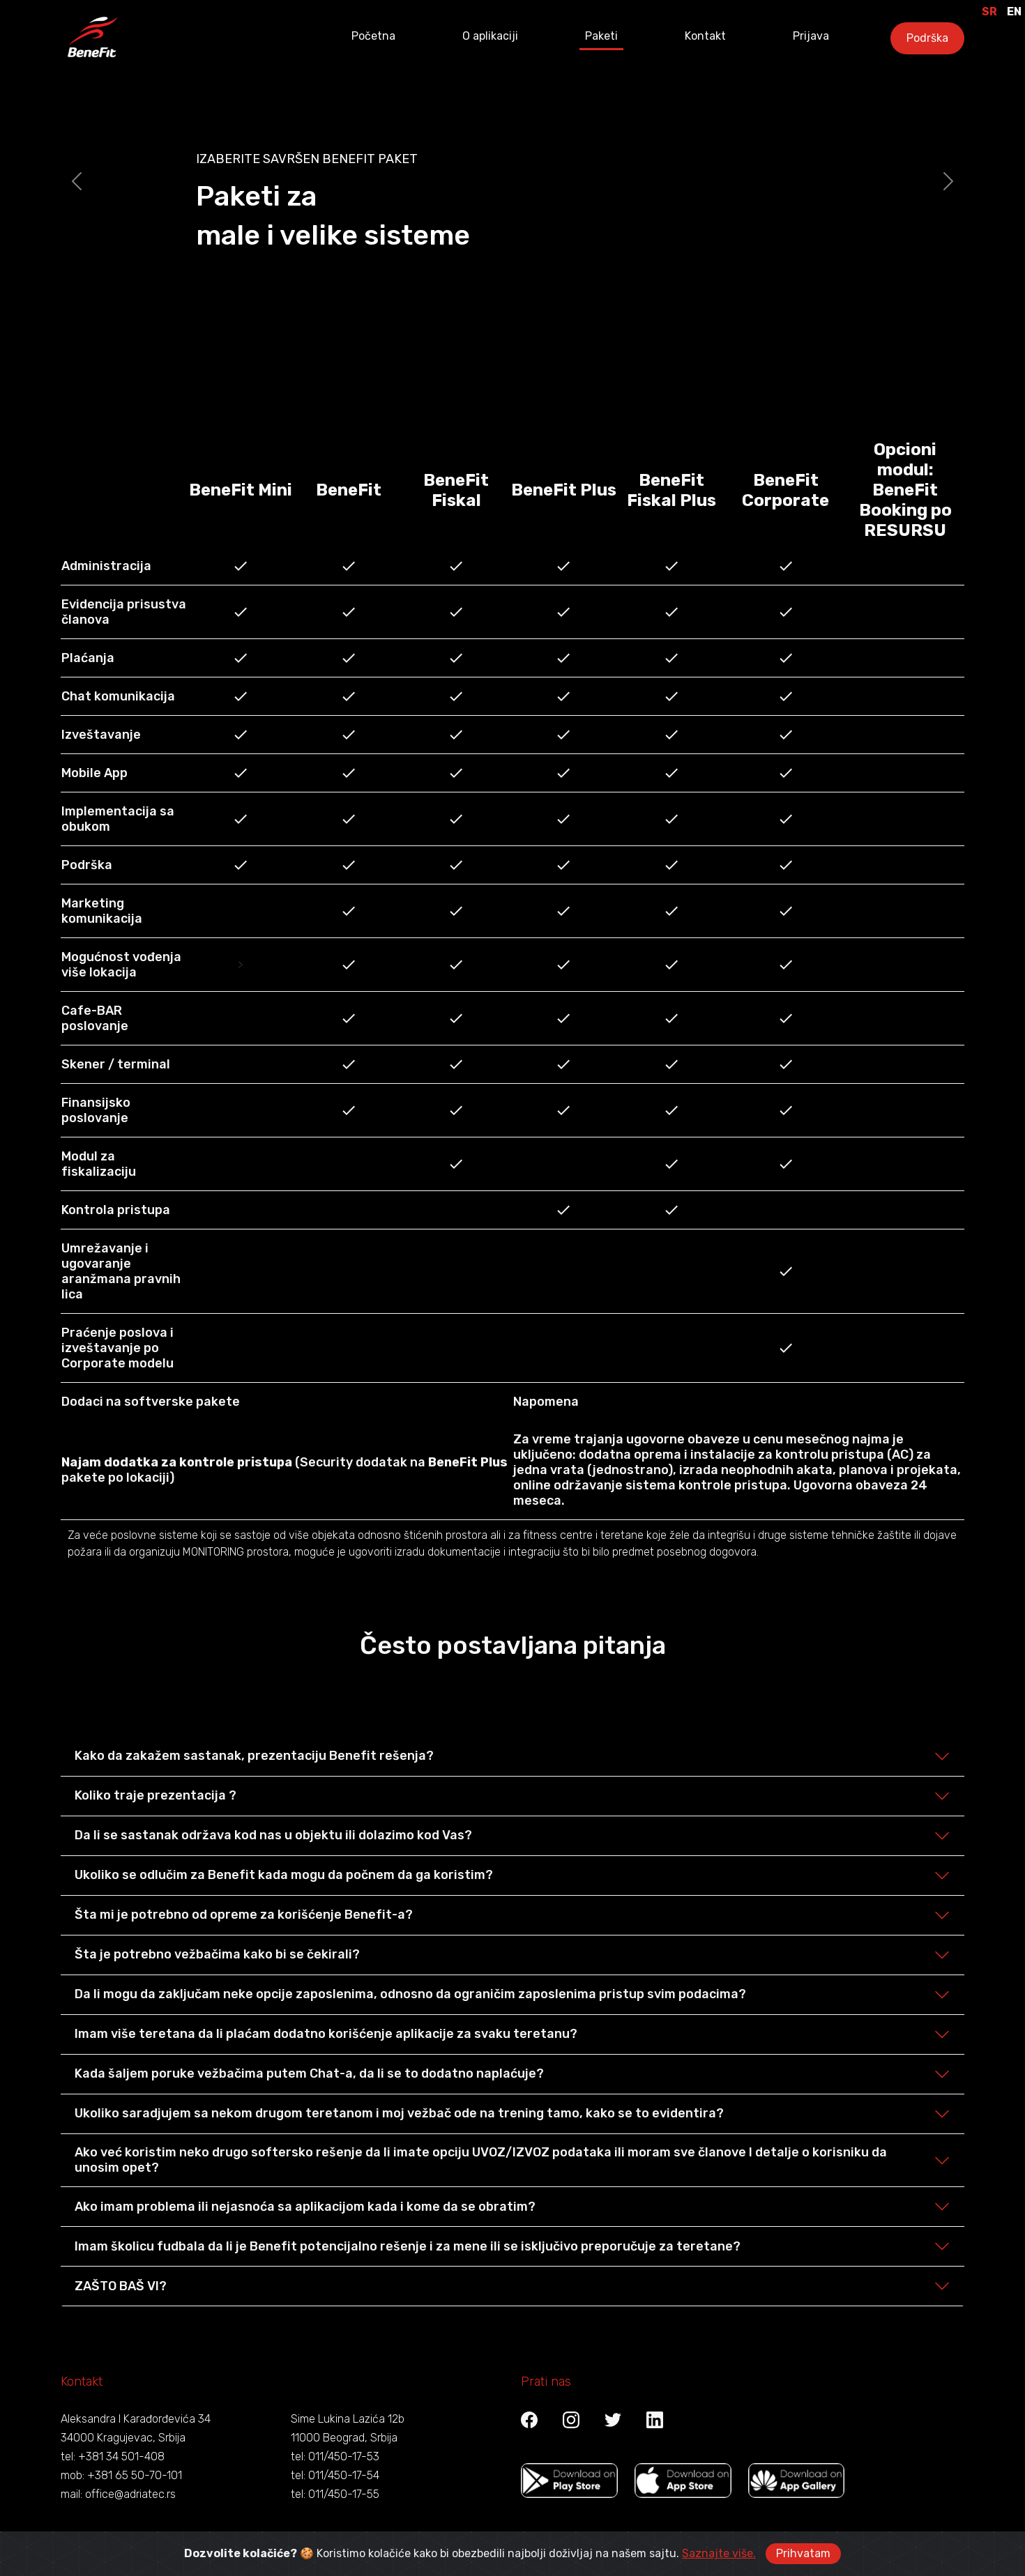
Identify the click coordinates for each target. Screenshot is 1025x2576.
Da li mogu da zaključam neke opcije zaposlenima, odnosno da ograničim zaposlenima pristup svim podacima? (410, 1994)
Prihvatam (803, 2553)
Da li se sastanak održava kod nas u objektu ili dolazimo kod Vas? (273, 1835)
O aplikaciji (490, 36)
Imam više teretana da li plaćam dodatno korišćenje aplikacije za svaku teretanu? (326, 2033)
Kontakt (705, 36)
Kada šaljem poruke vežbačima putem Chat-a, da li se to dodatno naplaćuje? (309, 2073)
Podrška (927, 38)
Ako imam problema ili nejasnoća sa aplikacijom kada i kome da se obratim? (305, 2206)
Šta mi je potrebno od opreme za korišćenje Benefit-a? (244, 1914)
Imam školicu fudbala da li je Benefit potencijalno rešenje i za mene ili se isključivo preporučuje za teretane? (408, 2246)
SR (989, 11)
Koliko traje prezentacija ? (155, 1795)
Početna (373, 36)
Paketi (601, 36)
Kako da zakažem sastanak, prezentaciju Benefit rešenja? (254, 1755)
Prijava (811, 36)
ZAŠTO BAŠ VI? (121, 2286)
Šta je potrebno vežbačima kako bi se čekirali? (217, 1954)
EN (1014, 11)
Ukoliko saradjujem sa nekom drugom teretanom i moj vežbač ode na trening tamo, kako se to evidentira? (399, 2113)
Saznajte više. (719, 2553)
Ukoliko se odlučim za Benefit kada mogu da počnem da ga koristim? (284, 1875)
